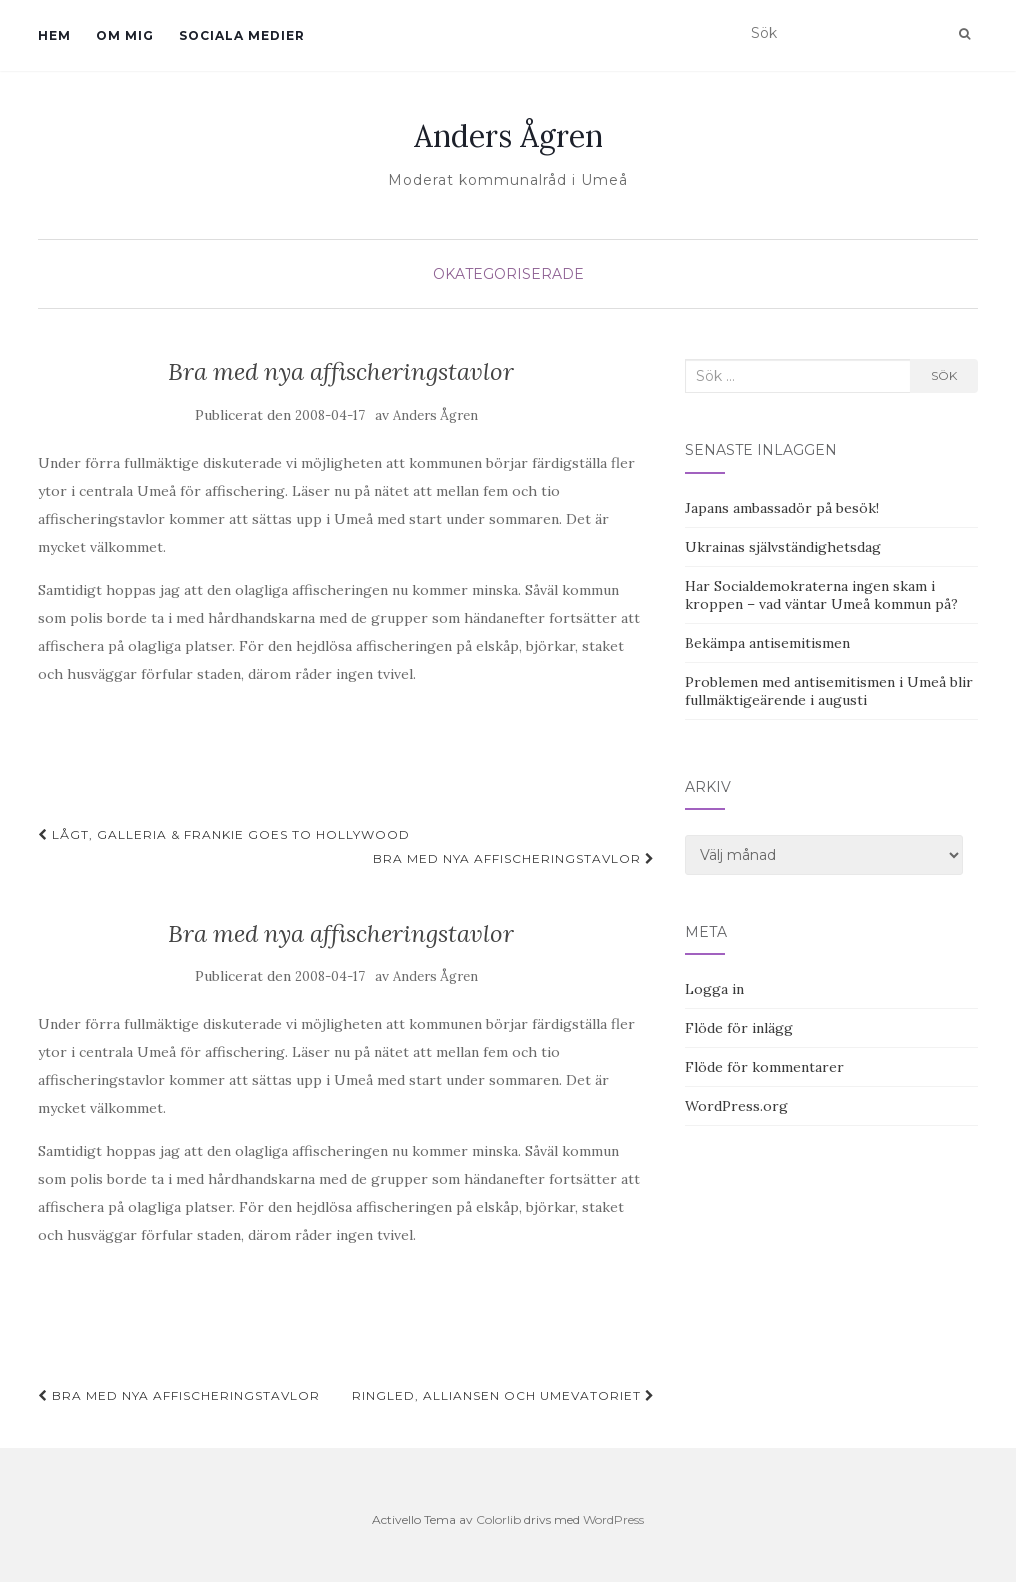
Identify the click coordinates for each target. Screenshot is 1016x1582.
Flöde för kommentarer (764, 1067)
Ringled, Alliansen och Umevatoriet (503, 1395)
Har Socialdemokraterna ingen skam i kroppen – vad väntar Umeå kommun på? (821, 595)
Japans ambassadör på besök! (782, 508)
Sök (944, 375)
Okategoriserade (508, 274)
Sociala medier (242, 35)
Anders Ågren (508, 136)
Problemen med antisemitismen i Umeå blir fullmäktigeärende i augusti (829, 691)
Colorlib (498, 1519)
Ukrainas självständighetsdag (783, 547)
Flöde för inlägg (739, 1028)
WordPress (613, 1519)
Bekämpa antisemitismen (767, 643)
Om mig (125, 35)
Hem (54, 35)
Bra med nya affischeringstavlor (514, 858)
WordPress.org (736, 1106)
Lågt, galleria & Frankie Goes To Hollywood (224, 834)
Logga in (714, 989)
